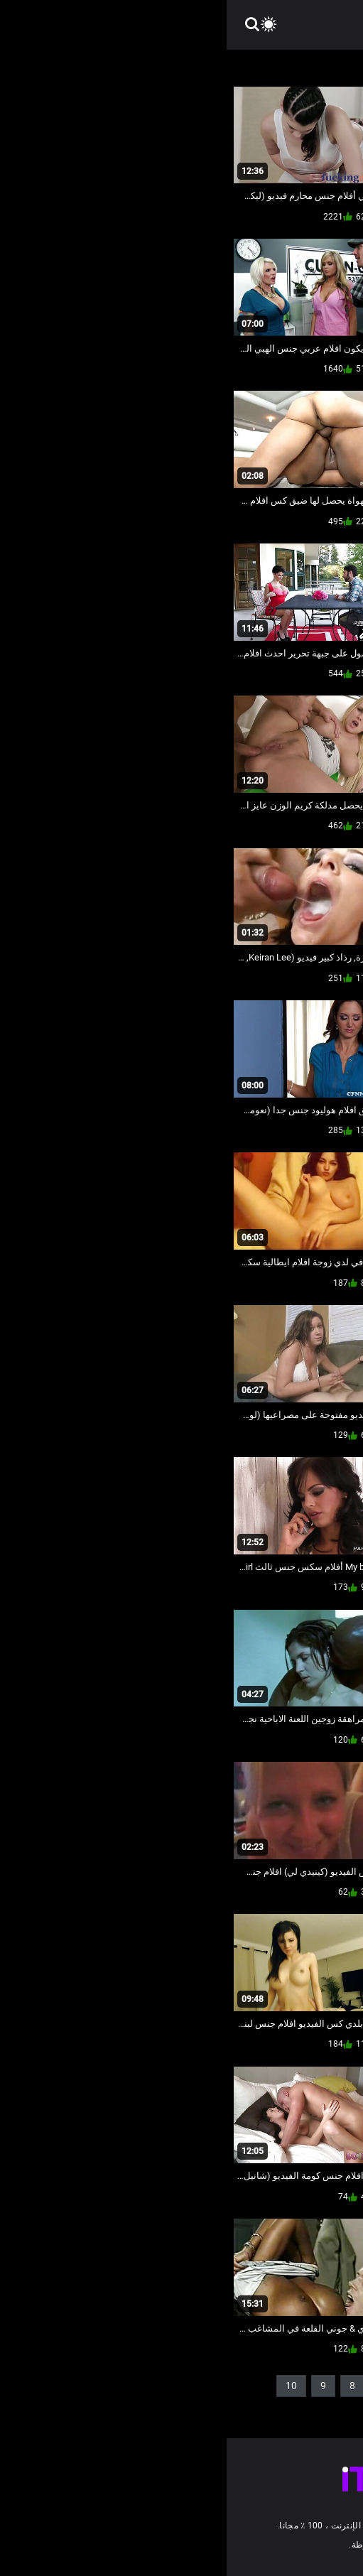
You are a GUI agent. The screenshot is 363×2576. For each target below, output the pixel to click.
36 (277, 2409)
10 (64, 2385)
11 (326, 2409)
